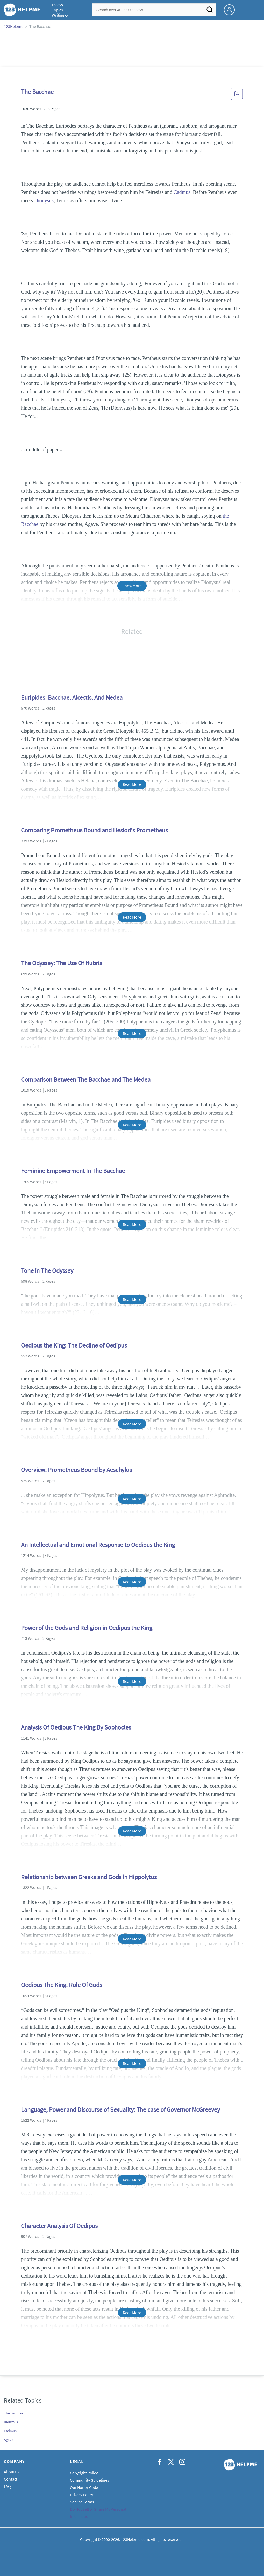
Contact (10, 2479)
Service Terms (82, 2501)
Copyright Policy (84, 2472)
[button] (237, 95)
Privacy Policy (81, 2494)
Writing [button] (58, 15)
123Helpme (13, 26)
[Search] (209, 11)
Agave (8, 2439)
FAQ (7, 2486)
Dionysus (44, 200)
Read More (132, 784)
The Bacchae (13, 2413)
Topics (57, 9)
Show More (132, 585)
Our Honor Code (84, 2487)
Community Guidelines (89, 2480)
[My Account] (231, 9)
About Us (11, 2471)
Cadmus (182, 192)
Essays (57, 4)
